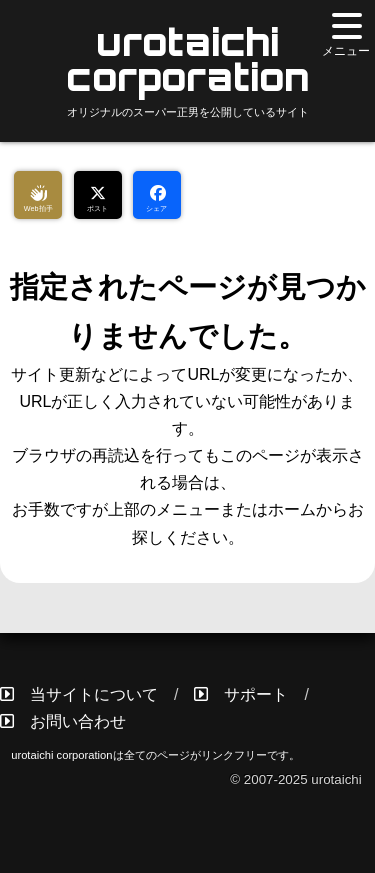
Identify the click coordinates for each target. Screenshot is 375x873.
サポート (256, 694)
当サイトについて (94, 694)
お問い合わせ (78, 721)
